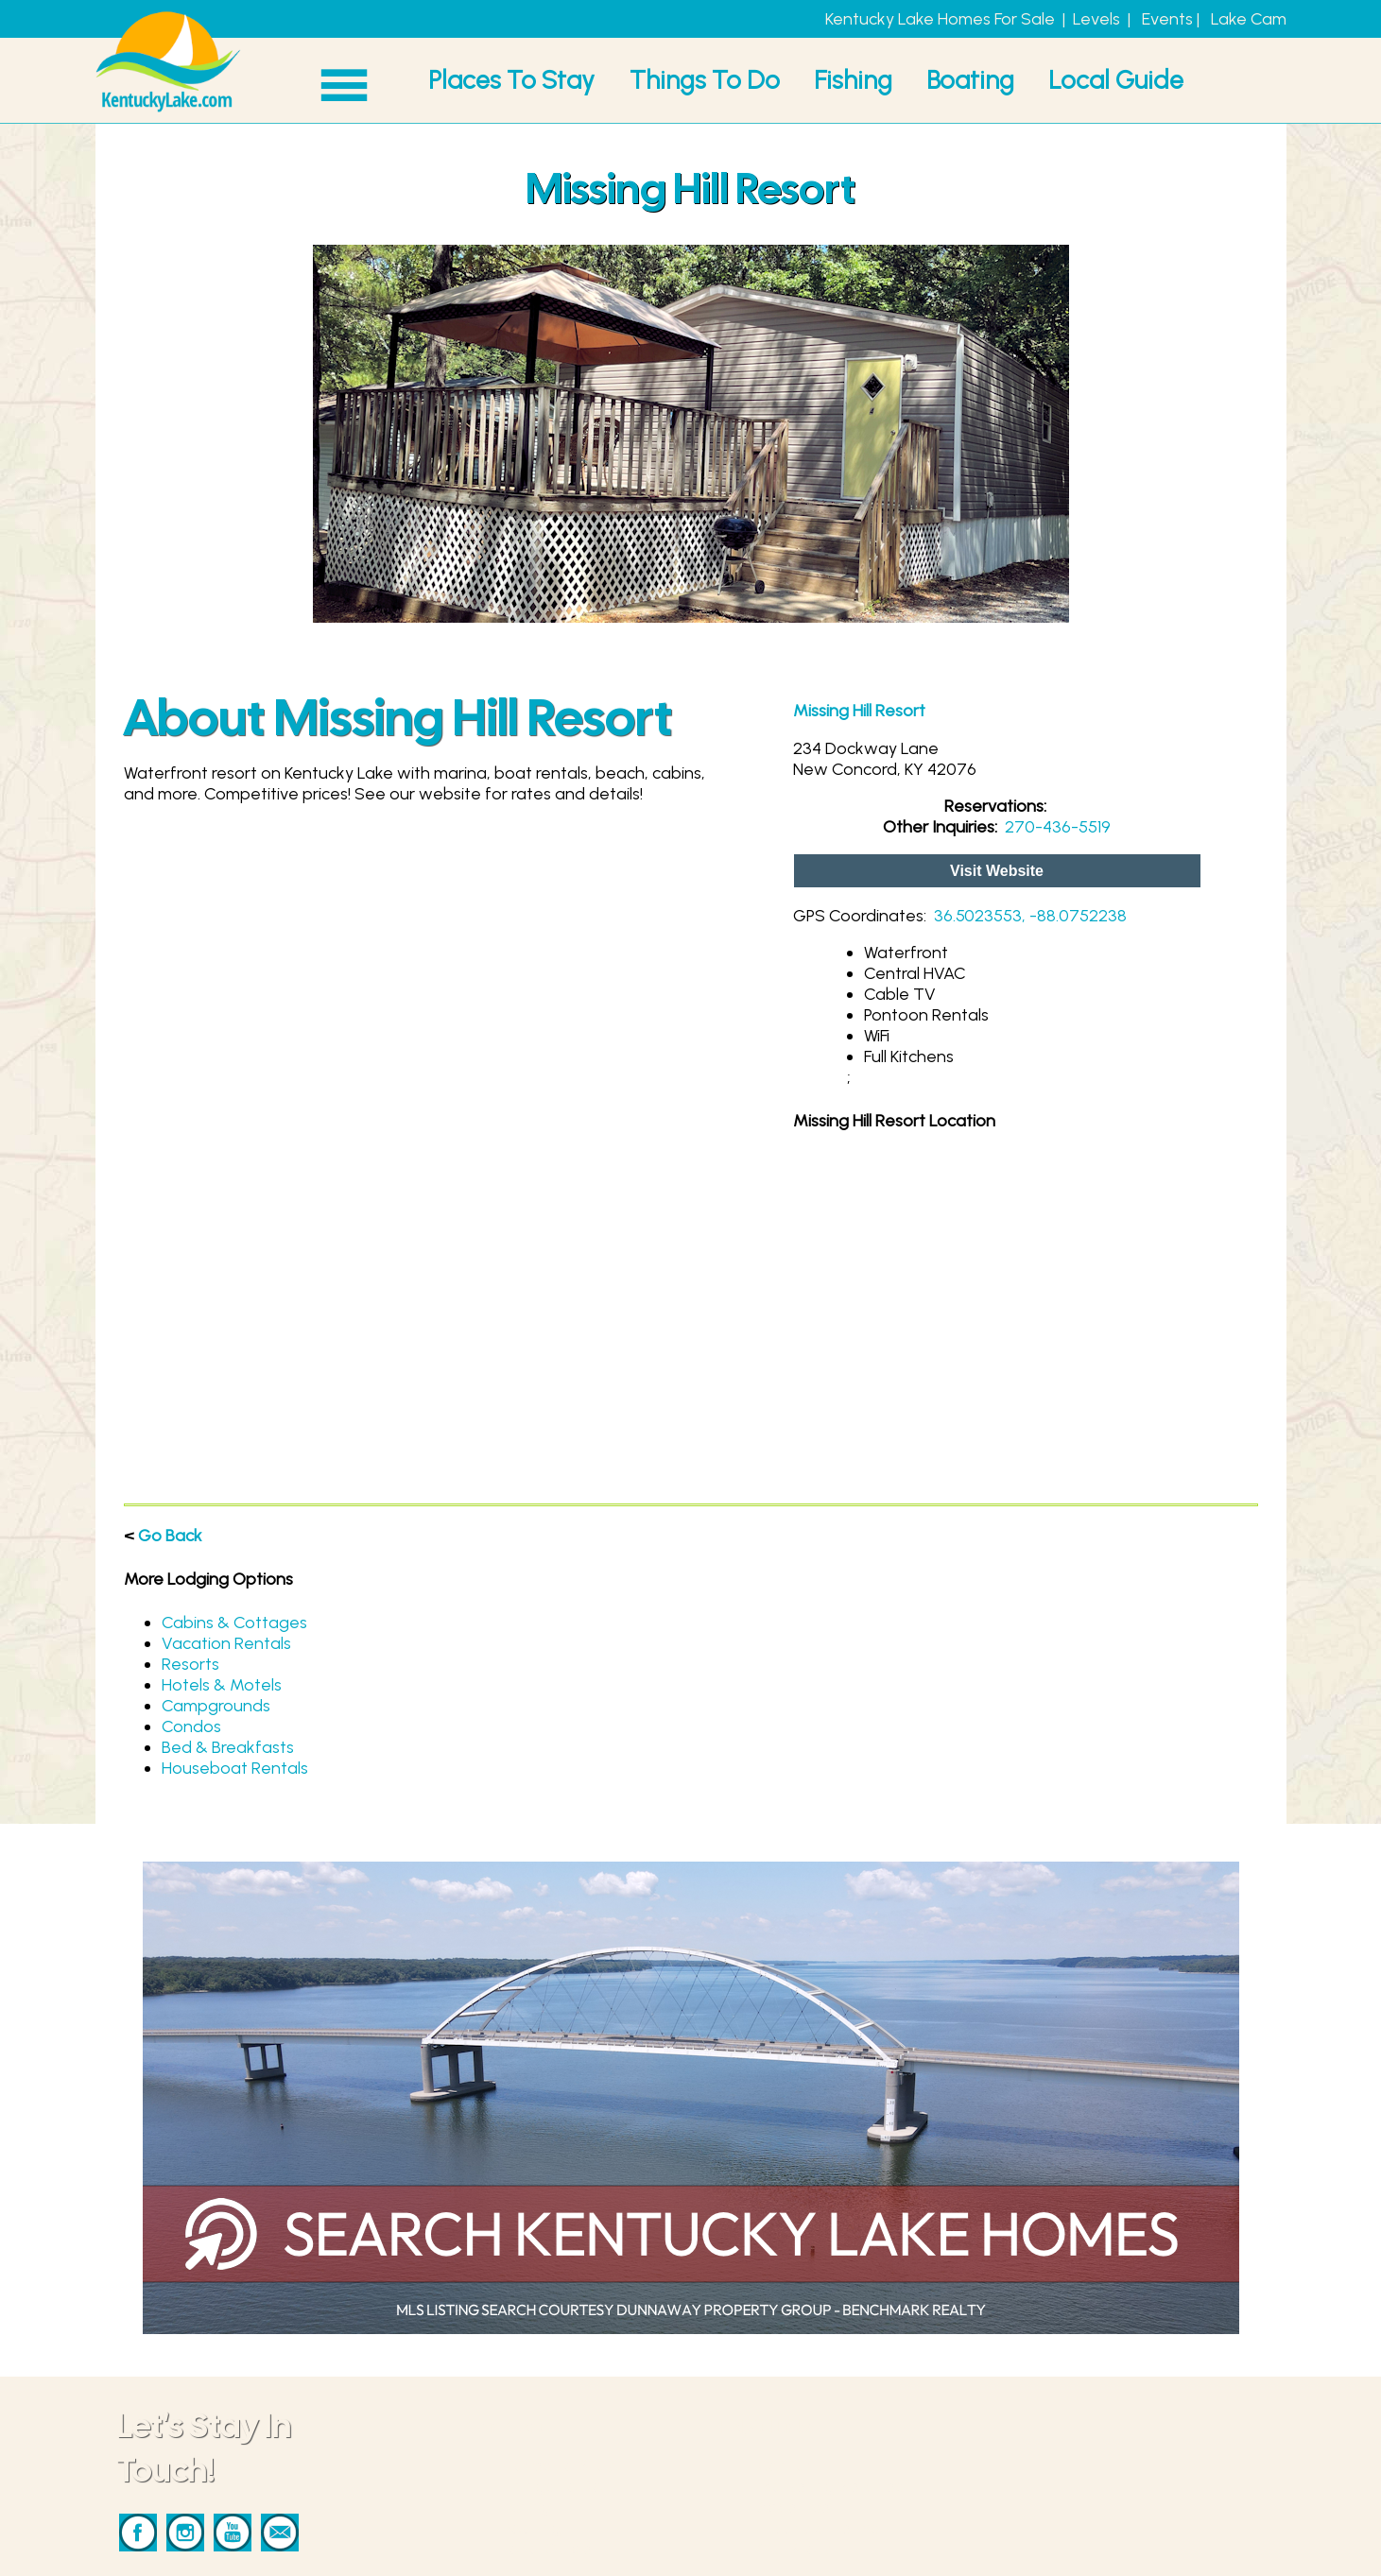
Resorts (190, 1664)
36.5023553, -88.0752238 (1030, 915)
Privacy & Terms (817, 2527)
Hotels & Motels (222, 1684)
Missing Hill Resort (859, 710)
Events (1167, 19)
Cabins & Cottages (234, 1622)
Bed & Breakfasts (228, 1747)
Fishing (853, 79)
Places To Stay (511, 79)
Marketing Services (830, 2486)
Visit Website (997, 871)
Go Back (170, 1535)
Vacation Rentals (226, 1643)
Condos (191, 1726)
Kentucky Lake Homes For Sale (940, 19)
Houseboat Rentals (235, 1768)
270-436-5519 (1058, 826)
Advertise (793, 2507)
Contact (788, 2465)
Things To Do (705, 79)
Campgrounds (216, 1705)
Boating (970, 79)
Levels (1096, 19)
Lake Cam (1248, 19)
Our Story (794, 2548)
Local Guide (1115, 79)
